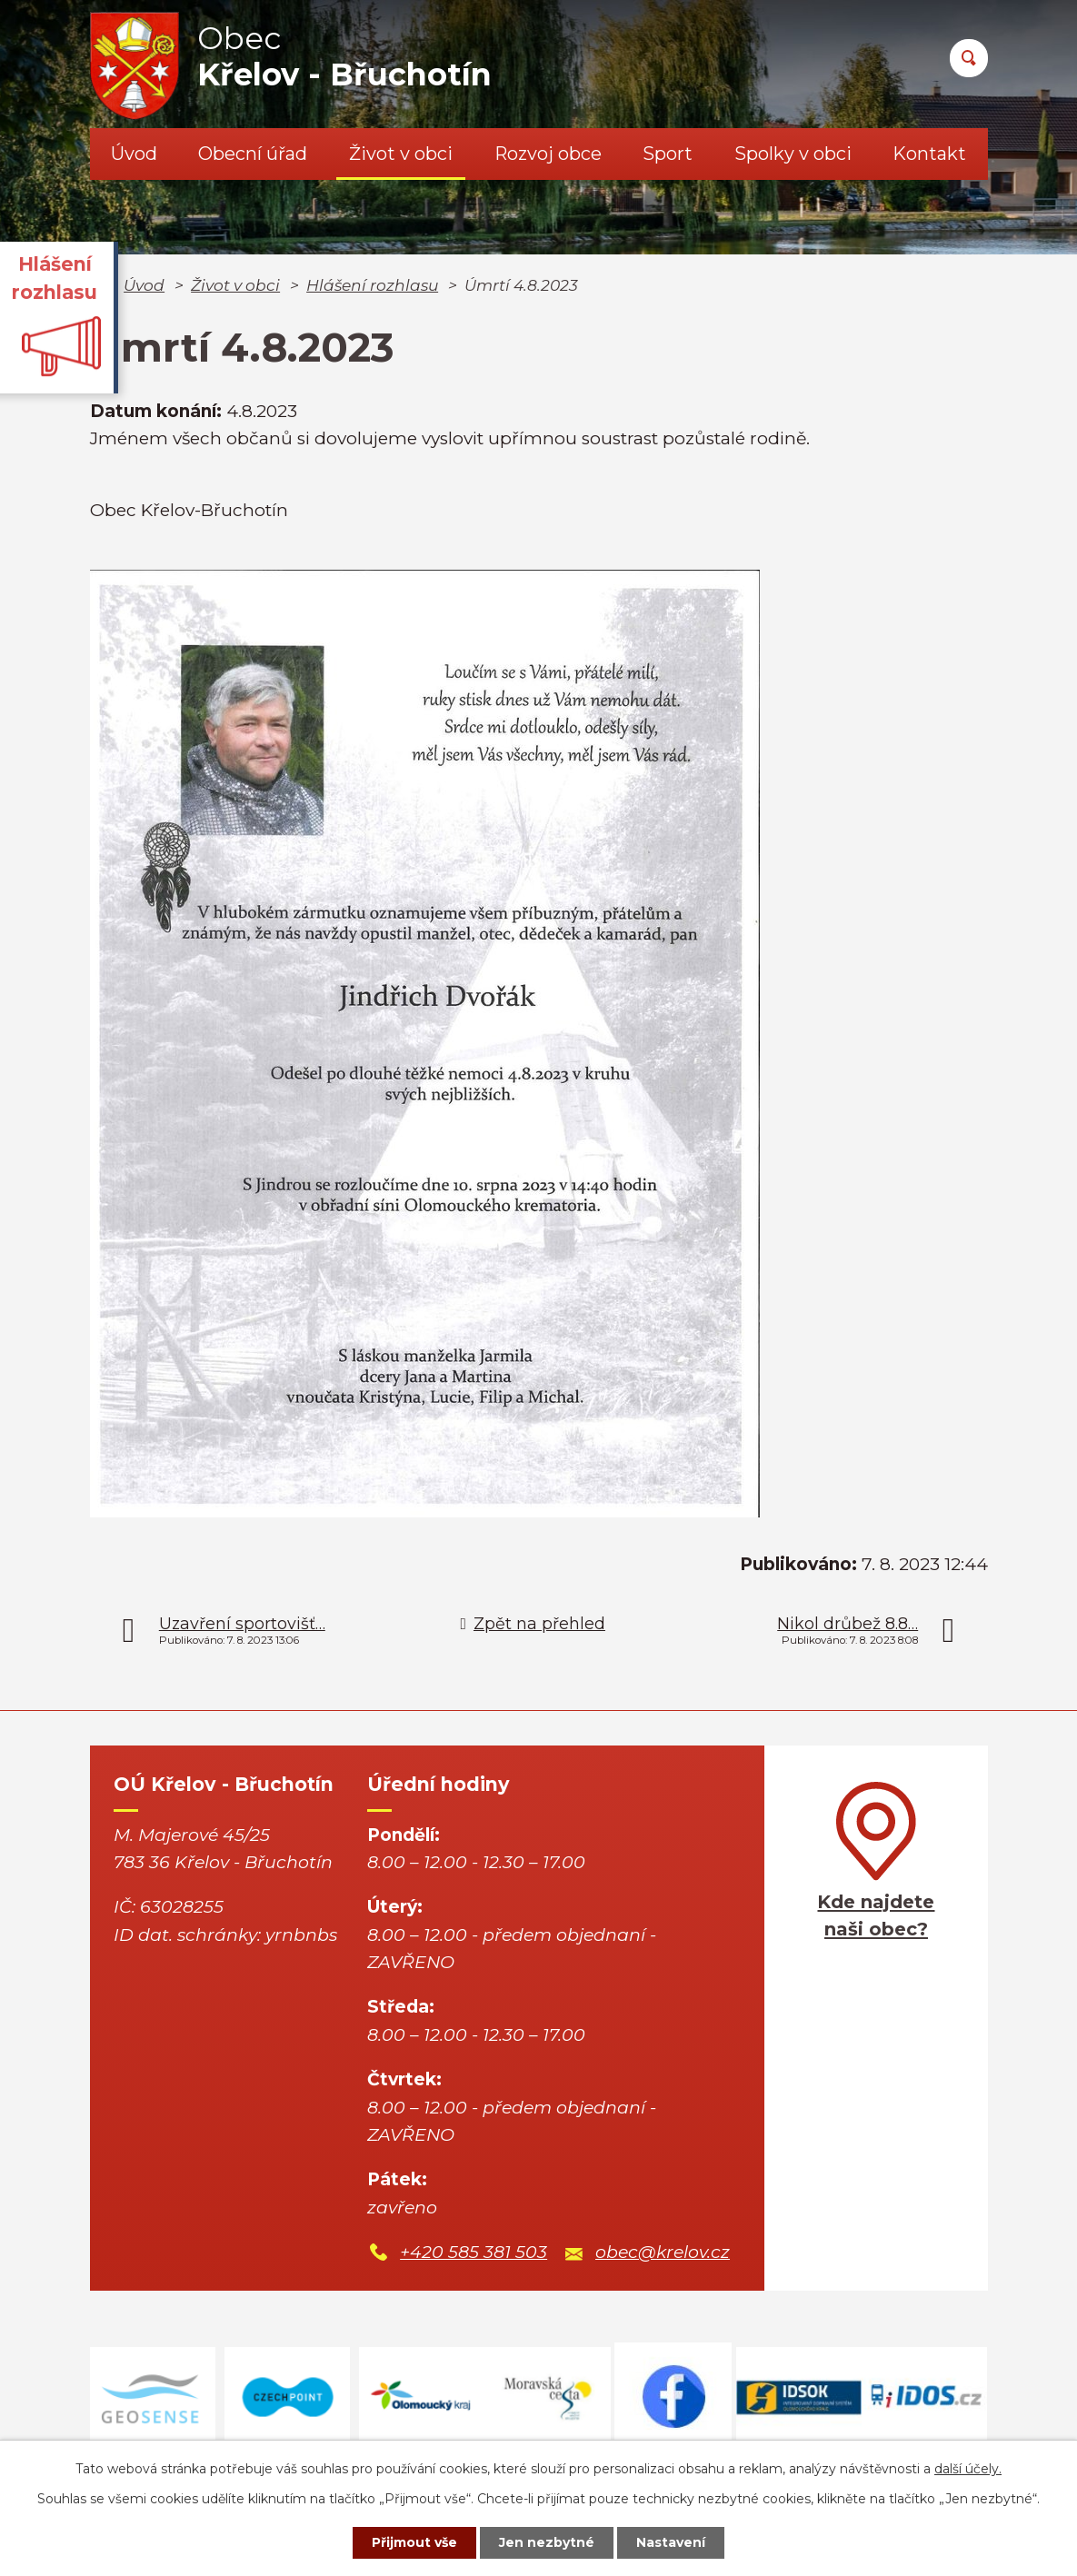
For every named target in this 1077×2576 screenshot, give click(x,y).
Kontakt (929, 153)
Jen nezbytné (546, 2542)
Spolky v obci (793, 153)
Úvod (134, 153)
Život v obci (401, 153)
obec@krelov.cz (662, 2252)
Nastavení (670, 2542)
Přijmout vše (414, 2542)
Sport (668, 153)
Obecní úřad (252, 153)
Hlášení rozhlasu (372, 284)
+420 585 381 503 (473, 2252)
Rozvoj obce (548, 153)
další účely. (968, 2469)
